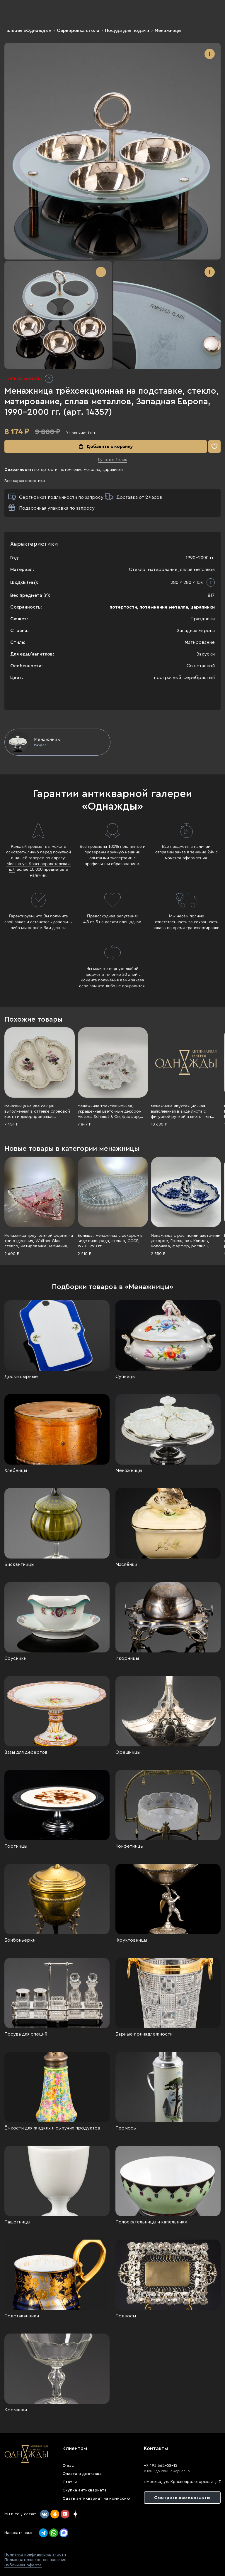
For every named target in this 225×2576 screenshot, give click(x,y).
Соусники (15, 1658)
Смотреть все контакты (182, 2497)
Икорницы (127, 1658)
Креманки (15, 2409)
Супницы (125, 1376)
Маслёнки (126, 1564)
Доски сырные (21, 1376)
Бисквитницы (19, 1564)
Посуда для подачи (127, 30)
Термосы (126, 2128)
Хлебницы (15, 1470)
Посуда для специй (25, 2034)
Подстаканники (21, 2316)
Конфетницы (129, 1846)
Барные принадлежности (144, 2034)
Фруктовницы (131, 1940)
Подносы (125, 2316)
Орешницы (127, 1752)
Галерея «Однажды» (27, 30)
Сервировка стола (78, 30)
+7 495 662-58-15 (160, 2466)
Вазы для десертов (25, 1752)
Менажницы (168, 30)
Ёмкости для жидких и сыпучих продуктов (52, 2128)
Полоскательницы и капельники (151, 2222)
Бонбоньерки (19, 1940)
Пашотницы (17, 2222)
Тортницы (15, 1846)
